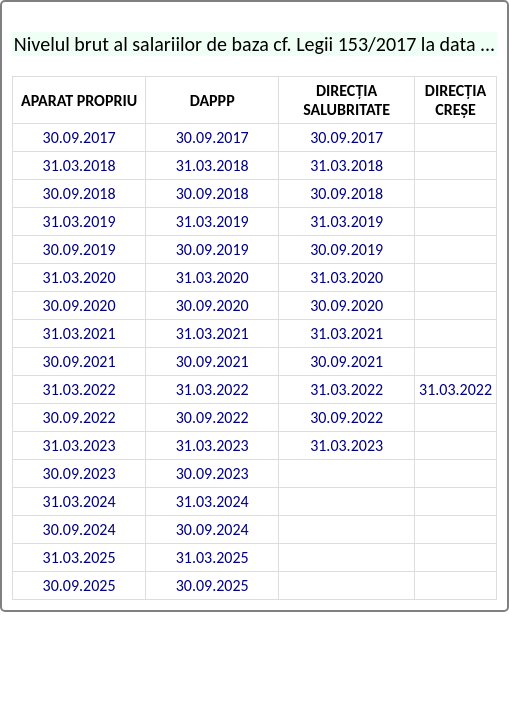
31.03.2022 (79, 389)
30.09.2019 (79, 249)
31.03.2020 (79, 277)
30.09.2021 (79, 361)
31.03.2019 (79, 221)
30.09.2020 (79, 305)
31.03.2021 (79, 333)
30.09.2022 (79, 417)
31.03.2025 (79, 557)
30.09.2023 (79, 473)
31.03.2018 (79, 165)
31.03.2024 (79, 501)
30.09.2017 (79, 137)
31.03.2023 (79, 445)
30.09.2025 (79, 585)
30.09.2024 (79, 529)
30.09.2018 (79, 193)
